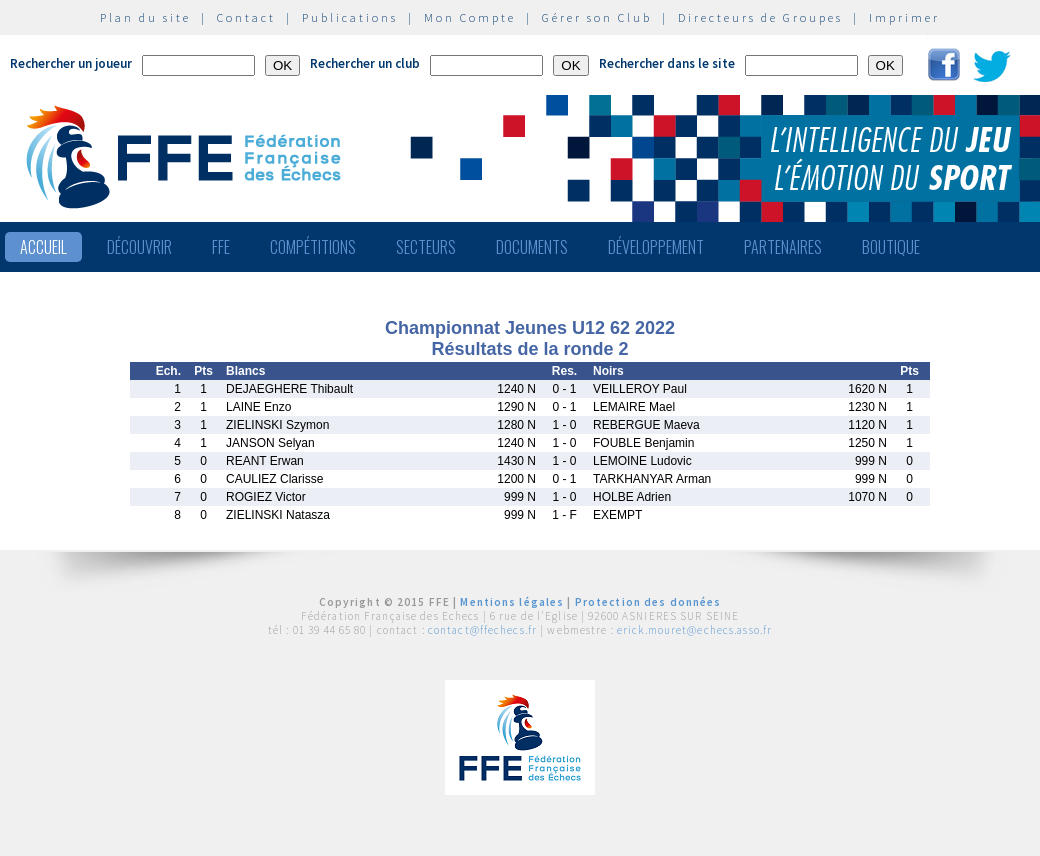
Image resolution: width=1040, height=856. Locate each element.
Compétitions (313, 247)
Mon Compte (470, 17)
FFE (221, 247)
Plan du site (145, 17)
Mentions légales (512, 602)
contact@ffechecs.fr (482, 630)
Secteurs (426, 247)
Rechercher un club (365, 63)
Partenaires (783, 247)
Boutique (891, 247)
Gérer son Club (597, 17)
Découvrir (139, 247)
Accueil (43, 247)
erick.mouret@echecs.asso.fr (694, 630)
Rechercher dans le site (667, 63)
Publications (350, 17)
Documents (532, 247)
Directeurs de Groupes (760, 17)
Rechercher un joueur (71, 63)
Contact (246, 17)
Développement (656, 247)
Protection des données (648, 602)
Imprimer (904, 17)
